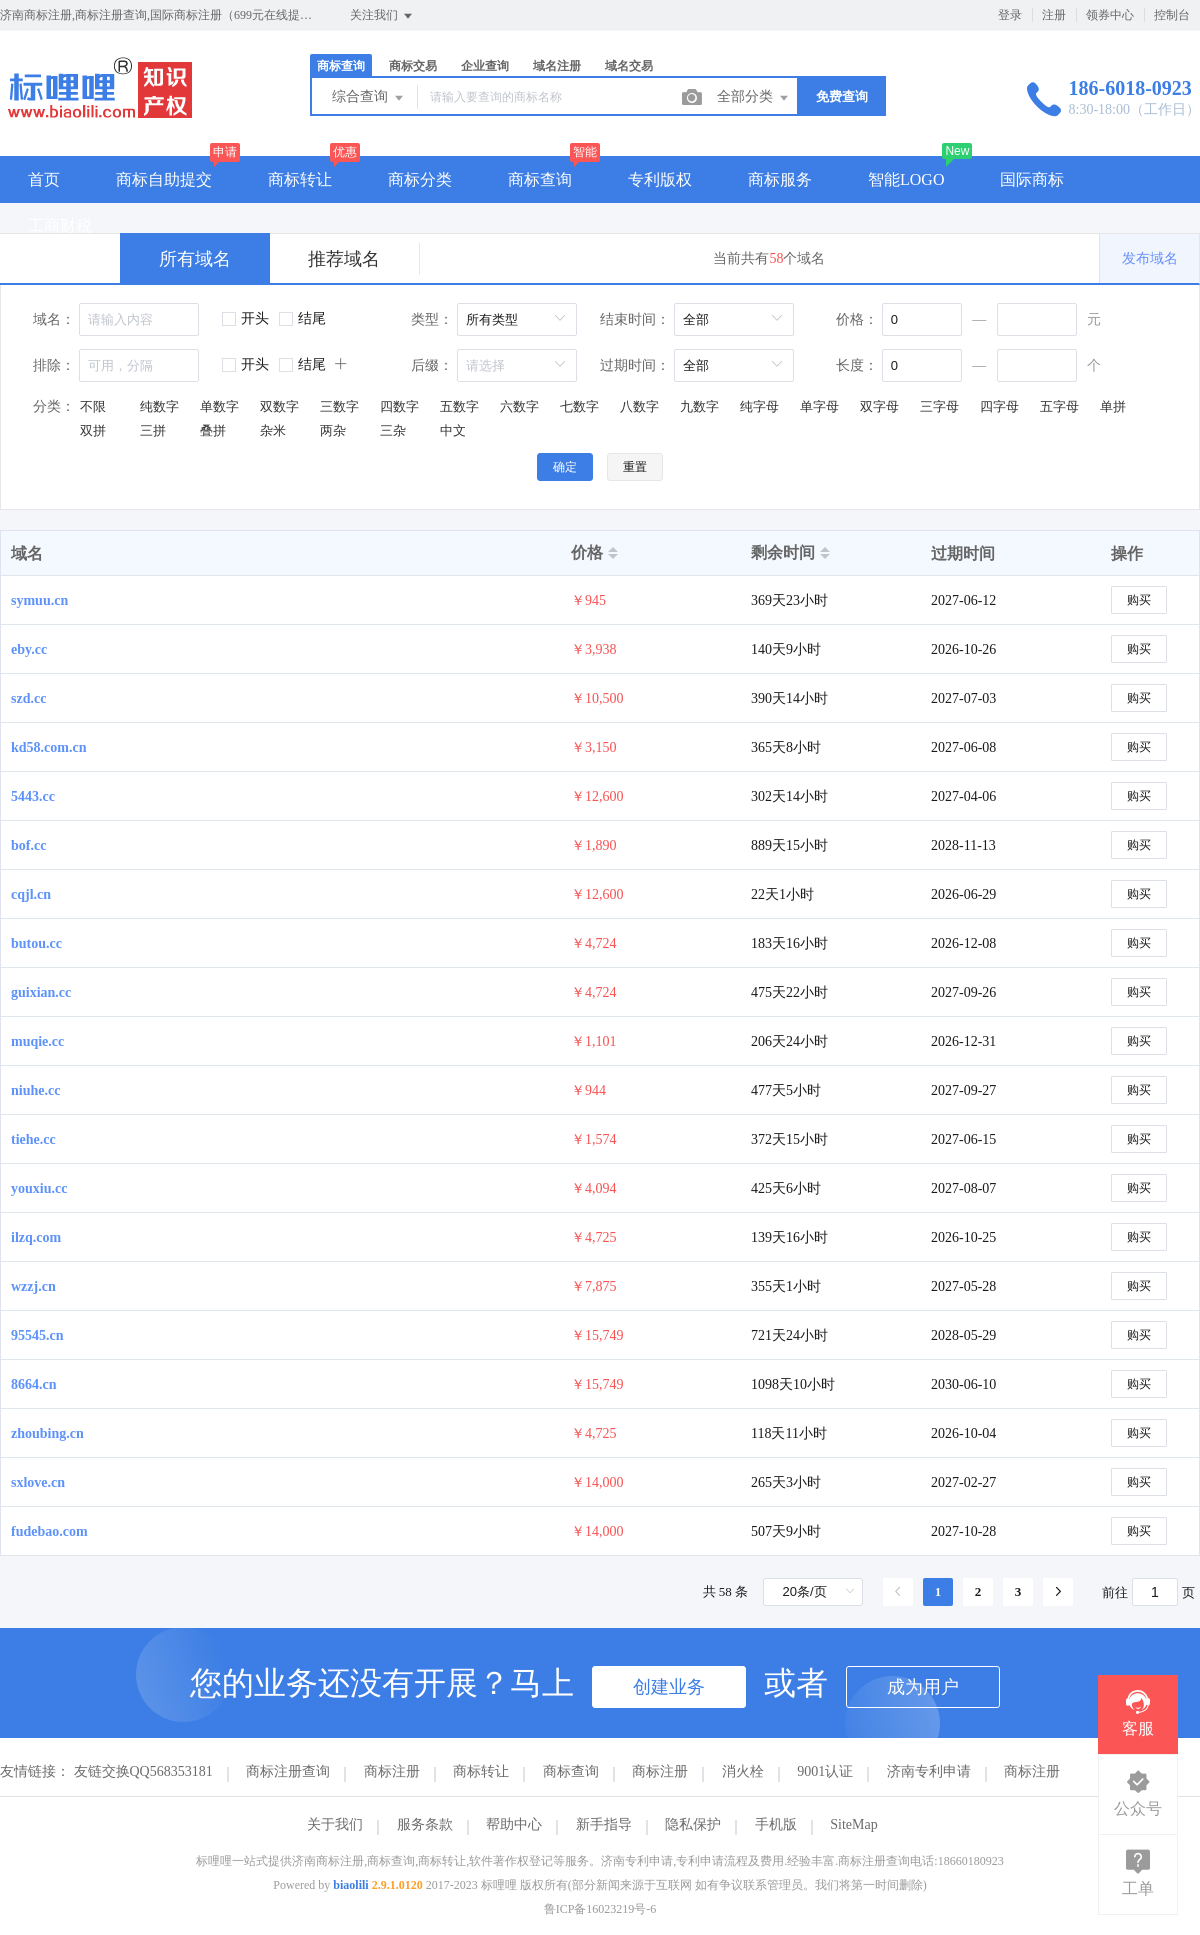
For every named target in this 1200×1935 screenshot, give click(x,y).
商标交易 (413, 66)
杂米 (273, 430)
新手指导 (604, 1824)
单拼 (1113, 406)
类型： (432, 319)
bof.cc (28, 845)
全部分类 (754, 98)
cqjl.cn (31, 894)
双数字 (279, 406)
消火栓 (743, 1771)
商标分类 (420, 179)
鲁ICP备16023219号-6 (600, 1909)
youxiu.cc (39, 1188)
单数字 (219, 406)
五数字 (459, 406)
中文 (453, 430)
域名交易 (629, 66)
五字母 (1059, 406)
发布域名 (1150, 258)
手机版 (776, 1824)
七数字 (579, 406)
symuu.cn (39, 600)
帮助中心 (514, 1824)
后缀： (432, 365)
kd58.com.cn (48, 747)
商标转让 (300, 179)
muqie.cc (37, 1041)
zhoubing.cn (47, 1433)
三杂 (393, 430)
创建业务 (669, 1687)
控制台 (1172, 15)
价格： (857, 319)
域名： (54, 319)
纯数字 (159, 406)
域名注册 (557, 66)
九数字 (699, 406)
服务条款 (425, 1824)
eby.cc (29, 649)
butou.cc (36, 943)
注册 (1054, 15)
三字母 (939, 406)
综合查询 (369, 98)
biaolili (350, 1885)
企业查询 (485, 66)
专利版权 (660, 179)
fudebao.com (49, 1531)
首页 (44, 179)
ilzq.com (36, 1237)
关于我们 (335, 1824)
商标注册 (392, 1771)
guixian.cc (41, 992)
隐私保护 (693, 1824)
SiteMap (853, 1824)
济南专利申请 (929, 1771)
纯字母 (759, 406)
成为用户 (923, 1687)
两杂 (333, 430)
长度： (857, 365)
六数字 (519, 406)
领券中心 (1110, 15)
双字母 (879, 406)
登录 (1010, 15)
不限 (93, 406)
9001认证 (825, 1771)
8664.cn (34, 1384)
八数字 (639, 406)
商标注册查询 (288, 1771)
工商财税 (60, 225)
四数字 (399, 406)
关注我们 (382, 16)
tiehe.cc (33, 1139)
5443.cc (33, 796)
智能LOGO (906, 179)
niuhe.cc (35, 1090)
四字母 (999, 406)
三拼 (153, 430)
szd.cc (28, 698)
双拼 (93, 430)
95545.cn (37, 1335)
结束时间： (635, 319)
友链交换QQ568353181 (143, 1771)
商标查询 (341, 66)
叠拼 (213, 430)
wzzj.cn (33, 1286)
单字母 (819, 406)
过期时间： (635, 365)
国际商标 (1032, 179)
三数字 (339, 406)
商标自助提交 (164, 179)
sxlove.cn (38, 1482)
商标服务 (780, 179)
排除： (54, 365)
